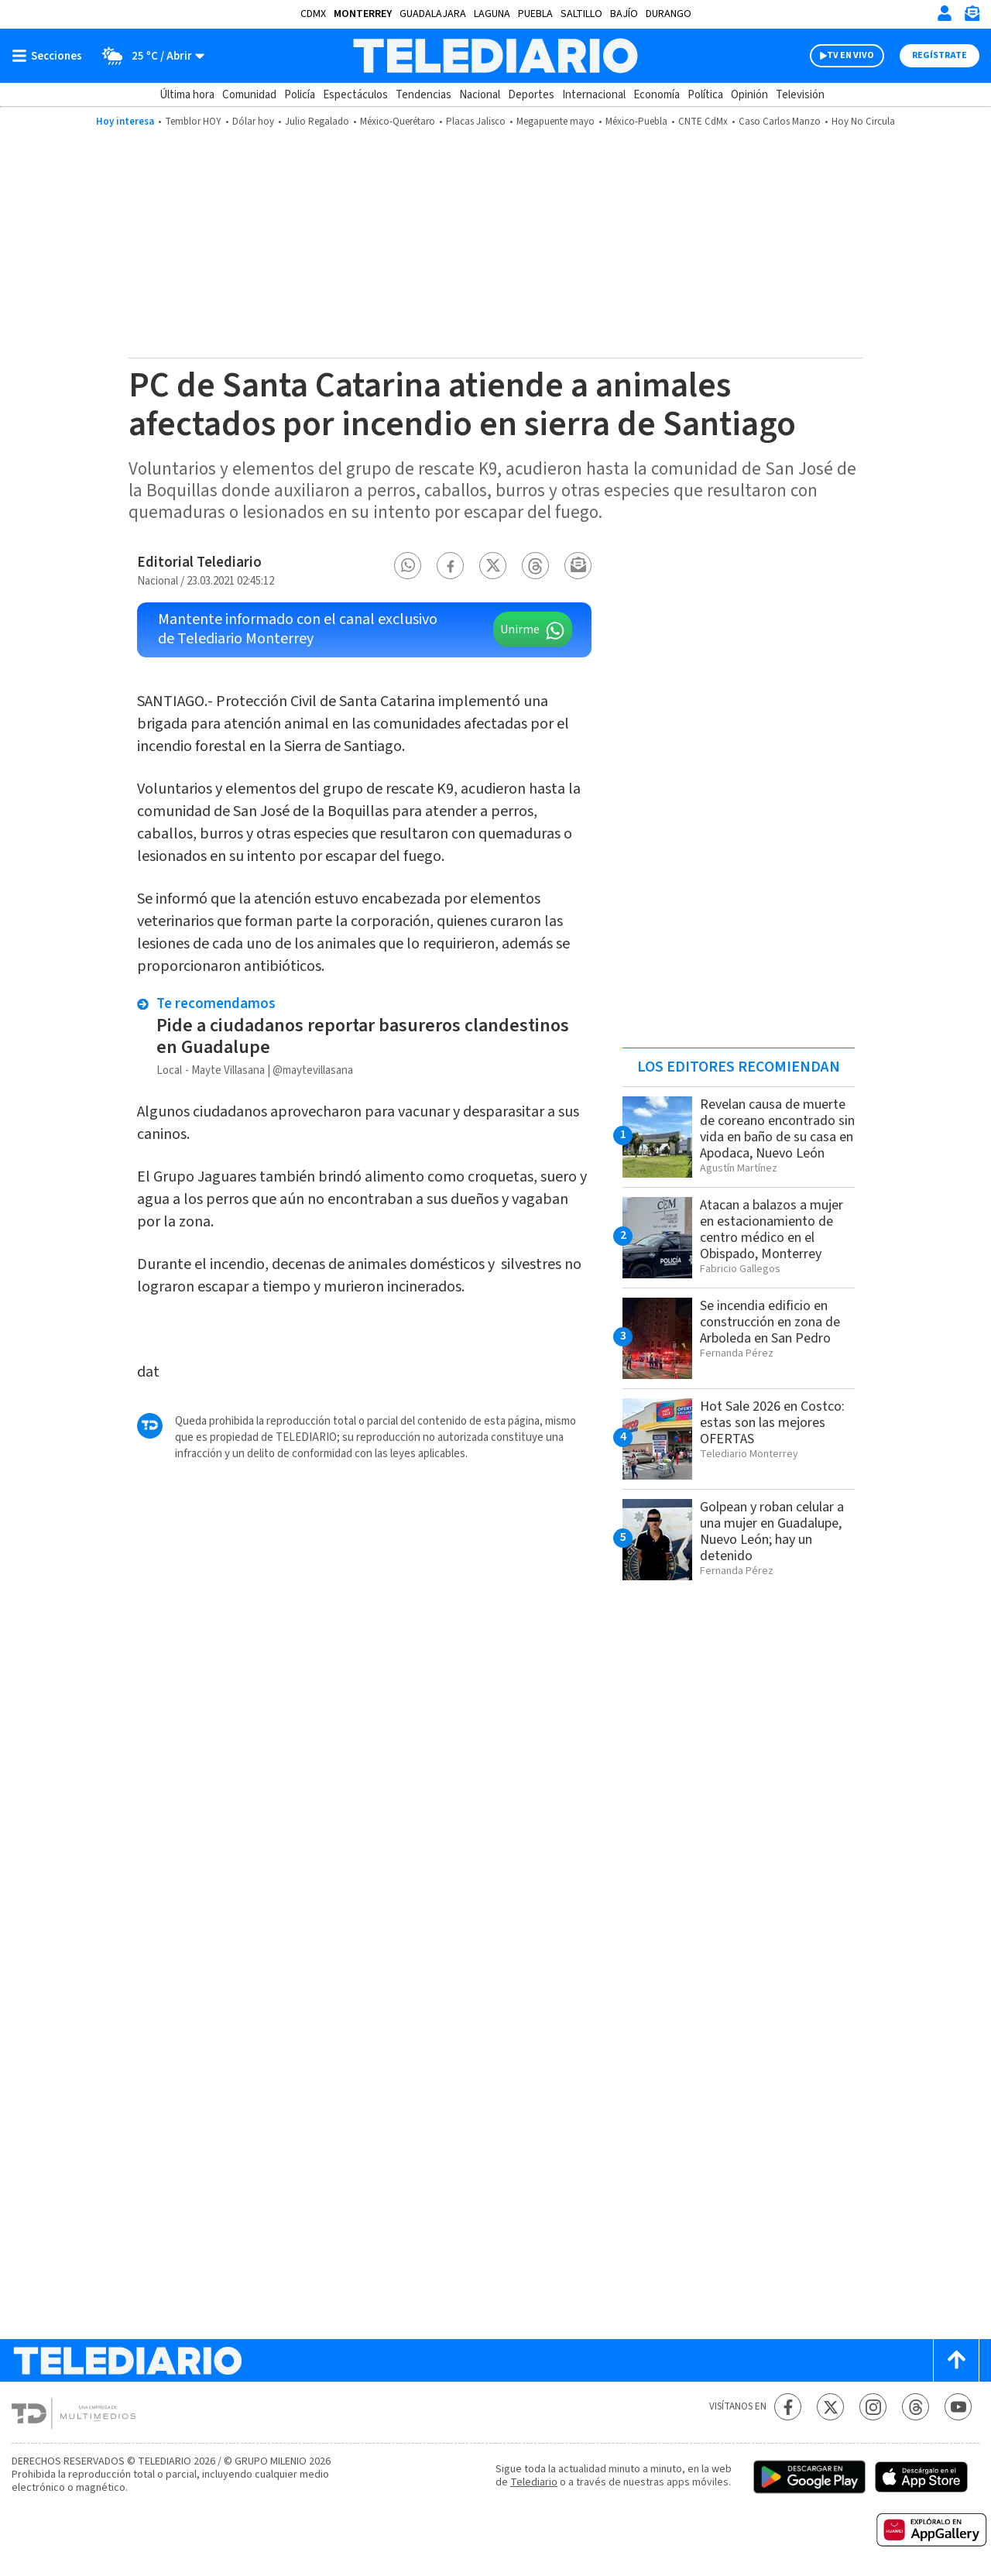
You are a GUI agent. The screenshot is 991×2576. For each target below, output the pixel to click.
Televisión (800, 95)
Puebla (535, 14)
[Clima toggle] (148, 55)
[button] (408, 565)
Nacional (479, 95)
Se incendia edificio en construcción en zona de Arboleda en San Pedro (770, 1322)
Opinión (749, 95)
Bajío (624, 14)
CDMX (313, 14)
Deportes (531, 95)
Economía (656, 95)
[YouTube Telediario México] (958, 2406)
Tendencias (423, 95)
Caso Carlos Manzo (780, 122)
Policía (299, 95)
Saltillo (581, 14)
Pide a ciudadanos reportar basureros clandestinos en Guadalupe (362, 1036)
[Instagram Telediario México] (872, 2406)
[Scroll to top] (956, 2360)
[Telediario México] (495, 56)
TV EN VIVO (850, 55)
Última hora (186, 95)
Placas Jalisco (476, 122)
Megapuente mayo (555, 122)
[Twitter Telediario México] (830, 2406)
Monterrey (363, 14)
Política (705, 95)
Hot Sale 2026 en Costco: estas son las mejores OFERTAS (772, 1423)
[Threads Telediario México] (915, 2406)
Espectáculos (355, 95)
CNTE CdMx (703, 122)
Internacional (594, 95)
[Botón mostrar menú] (50, 55)
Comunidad (249, 95)
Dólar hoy (253, 122)
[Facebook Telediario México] (787, 2406)
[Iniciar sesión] (944, 13)
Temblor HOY (193, 122)
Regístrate (939, 55)
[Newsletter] (971, 16)
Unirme (520, 629)
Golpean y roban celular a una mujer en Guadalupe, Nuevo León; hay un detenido (772, 1531)
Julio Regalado (317, 122)
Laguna (492, 14)
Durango (668, 14)
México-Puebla (636, 122)
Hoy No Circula (863, 122)
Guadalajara (432, 14)
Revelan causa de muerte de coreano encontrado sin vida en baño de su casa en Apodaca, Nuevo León (777, 1129)
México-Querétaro (397, 122)
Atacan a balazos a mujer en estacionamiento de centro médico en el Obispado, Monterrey (771, 1229)
